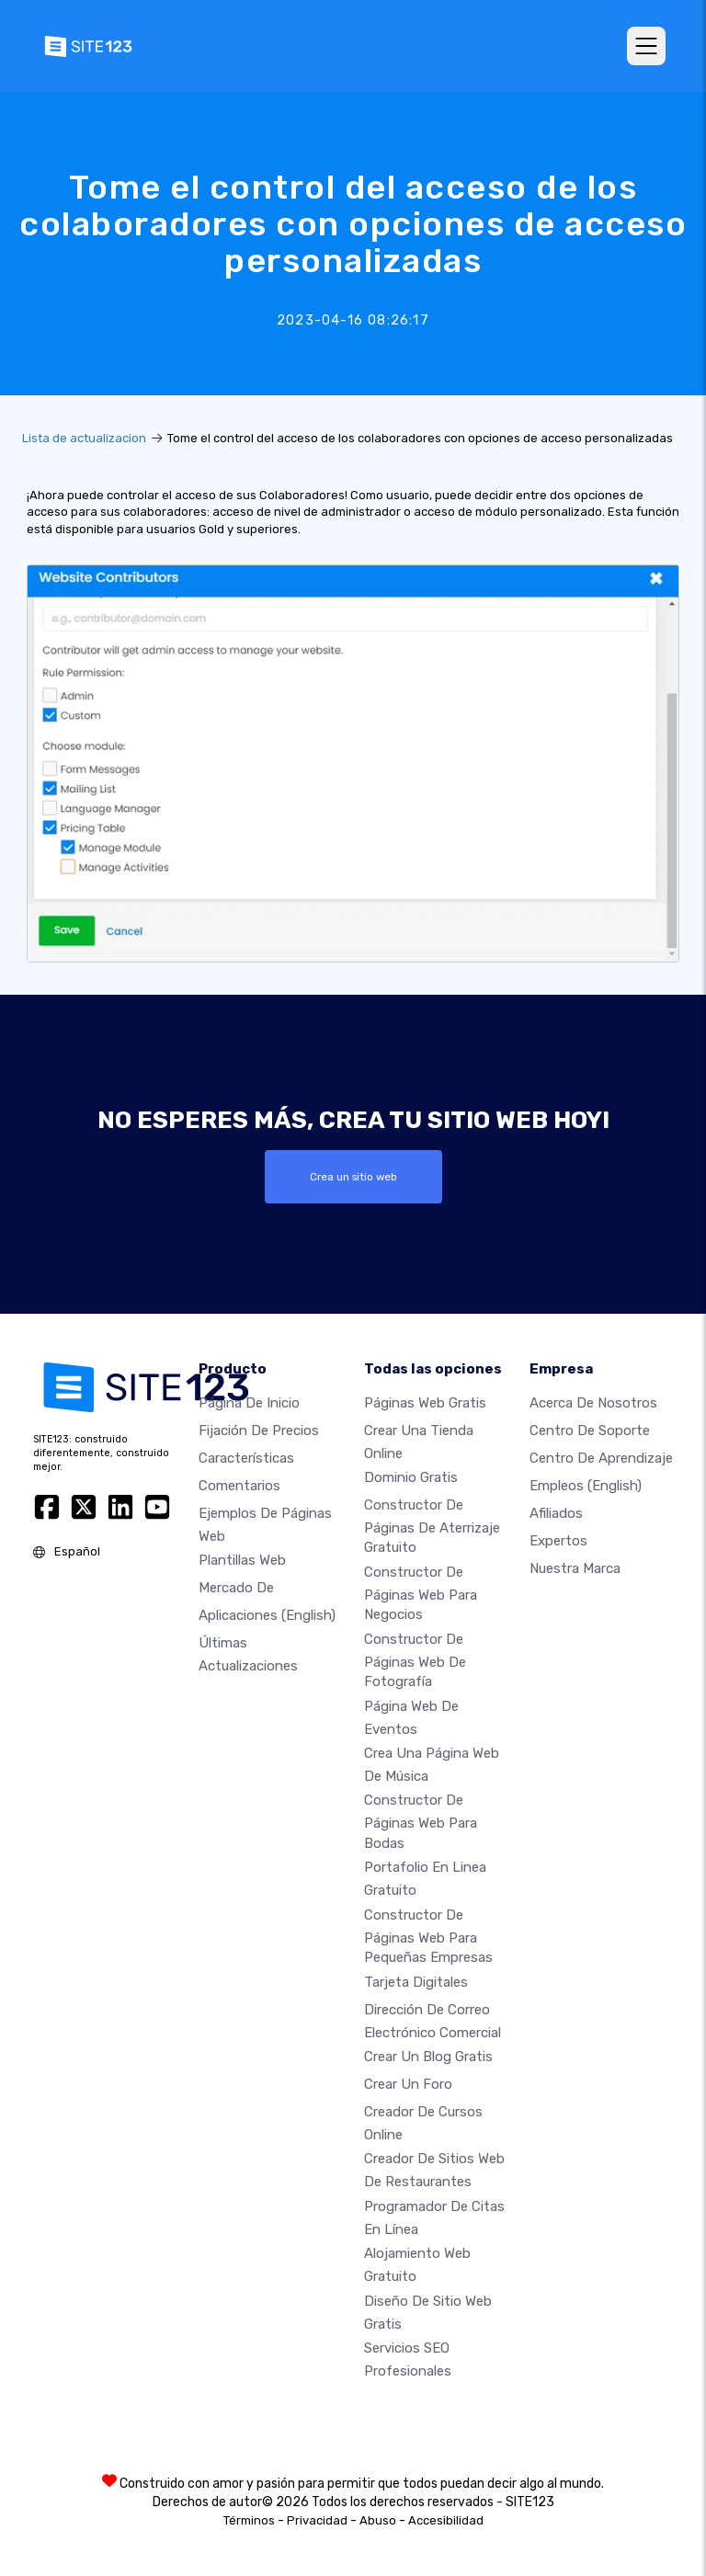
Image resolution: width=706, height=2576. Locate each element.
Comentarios (239, 1484)
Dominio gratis (411, 1477)
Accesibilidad (446, 2520)
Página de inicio (249, 1402)
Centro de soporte (590, 1429)
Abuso (377, 2520)
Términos (249, 2520)
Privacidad (317, 2520)
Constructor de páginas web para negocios (420, 1593)
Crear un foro (408, 2084)
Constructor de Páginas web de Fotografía (415, 1660)
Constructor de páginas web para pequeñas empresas (428, 1935)
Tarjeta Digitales (416, 1981)
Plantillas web (242, 1560)
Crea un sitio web (353, 1176)
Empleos (586, 1484)
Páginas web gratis (425, 1402)
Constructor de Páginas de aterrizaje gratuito (432, 1526)
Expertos (558, 1540)
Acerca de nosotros (593, 1402)
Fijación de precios (259, 1429)
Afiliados (556, 1512)
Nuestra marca (575, 1567)
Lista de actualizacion (84, 438)
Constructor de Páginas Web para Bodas (420, 1821)
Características (246, 1457)
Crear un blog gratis (428, 2056)
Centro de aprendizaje (601, 1457)
